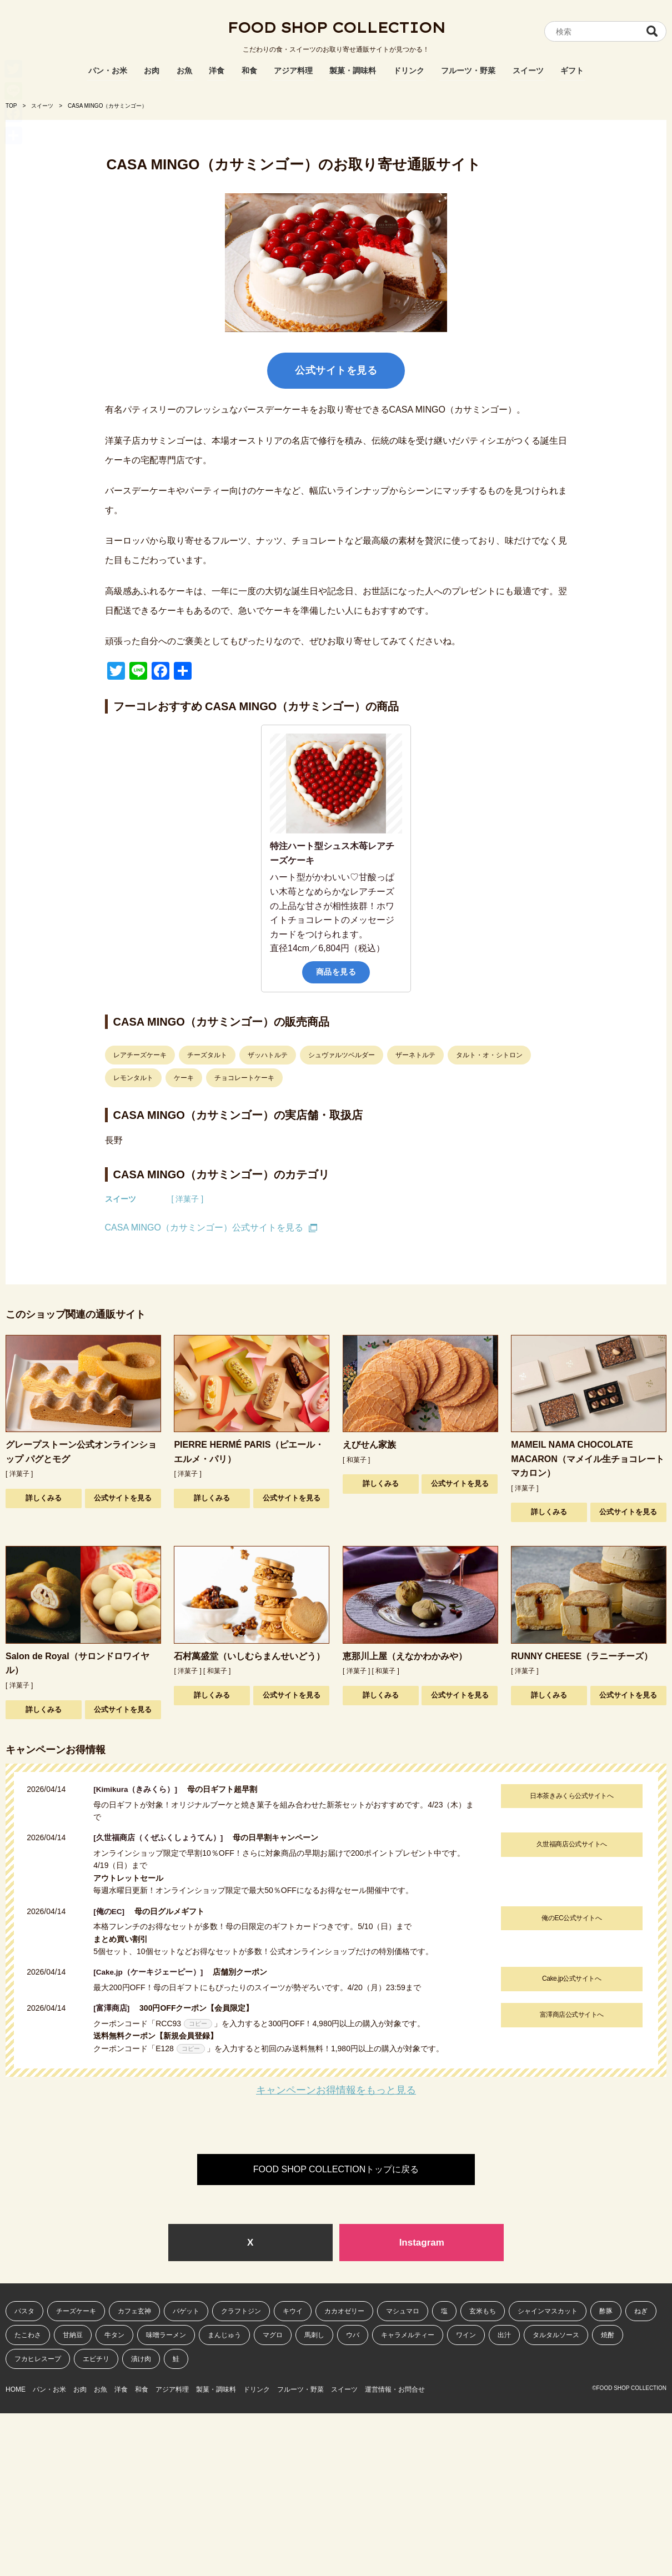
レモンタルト (133, 1078)
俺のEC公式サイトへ (570, 1917)
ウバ (352, 2335)
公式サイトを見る (336, 370)
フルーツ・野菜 (468, 70)
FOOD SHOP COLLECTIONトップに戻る (336, 2168)
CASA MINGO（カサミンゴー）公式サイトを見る (204, 1227)
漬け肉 (141, 2359)
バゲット (186, 2311)
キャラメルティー (407, 2335)
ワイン (466, 2335)
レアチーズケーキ (140, 1055)
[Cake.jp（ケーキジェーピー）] (152, 1971)
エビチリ (96, 2359)
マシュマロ (402, 2311)
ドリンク (408, 70)
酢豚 (606, 2311)
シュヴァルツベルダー (341, 1055)
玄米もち (482, 2311)
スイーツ (528, 70)
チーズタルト (207, 1055)
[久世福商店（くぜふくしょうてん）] (161, 1837)
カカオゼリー (344, 2311)
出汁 (504, 2335)
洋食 (216, 70)
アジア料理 (293, 70)
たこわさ (27, 2335)
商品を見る (336, 971)
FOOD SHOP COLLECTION (336, 30)
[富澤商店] (115, 2007)
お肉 (151, 70)
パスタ (24, 2311)
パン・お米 (107, 70)
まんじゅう (224, 2335)
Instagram (421, 2242)
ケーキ (184, 1078)
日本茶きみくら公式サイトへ (570, 1796)
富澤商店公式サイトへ (570, 2014)
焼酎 (607, 2335)
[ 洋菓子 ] (188, 1198)
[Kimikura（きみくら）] (139, 1789)
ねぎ (641, 2311)
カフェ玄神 (134, 2311)
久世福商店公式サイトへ (570, 1844)
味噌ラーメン (166, 2335)
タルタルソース (556, 2335)
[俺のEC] (113, 1910)
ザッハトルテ (268, 1055)
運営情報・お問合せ (474, 2388)
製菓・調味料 (352, 70)
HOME (16, 2388)
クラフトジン (241, 2311)
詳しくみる (44, 1498)
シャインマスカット (548, 2311)
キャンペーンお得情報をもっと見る (336, 2089)
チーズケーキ (76, 2311)
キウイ (293, 2311)
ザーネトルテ (415, 1055)
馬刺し (314, 2335)
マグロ (273, 2335)
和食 (249, 70)
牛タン (114, 2335)
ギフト (572, 70)
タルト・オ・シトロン (489, 1055)
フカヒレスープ (37, 2359)
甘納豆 (73, 2335)
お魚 (184, 70)
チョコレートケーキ (244, 1078)
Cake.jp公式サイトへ (570, 1978)
